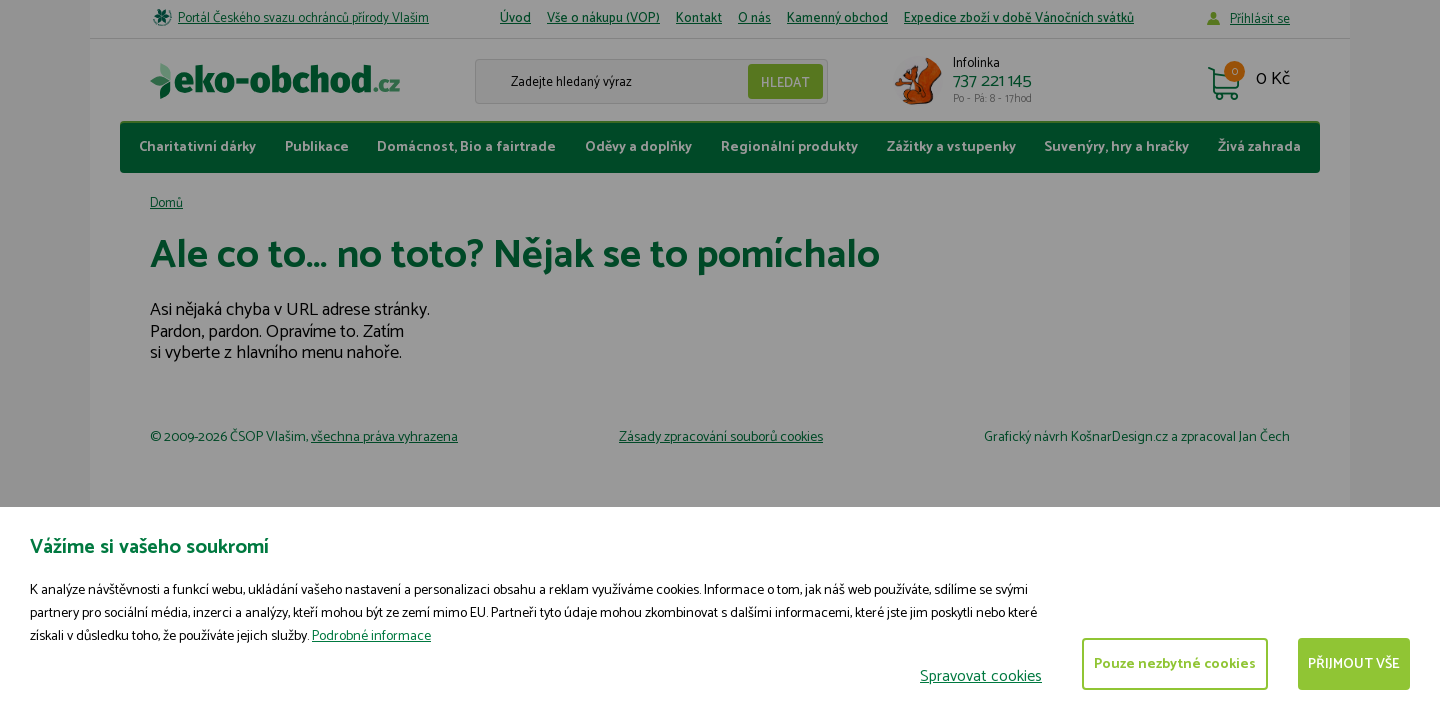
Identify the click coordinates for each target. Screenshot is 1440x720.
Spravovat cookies (981, 676)
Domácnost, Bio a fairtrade (466, 147)
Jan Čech (1264, 437)
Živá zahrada (1259, 147)
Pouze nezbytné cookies (1175, 664)
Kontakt (699, 18)
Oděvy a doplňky (638, 147)
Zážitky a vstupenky (951, 147)
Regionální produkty (789, 147)
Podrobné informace (371, 636)
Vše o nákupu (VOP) (603, 18)
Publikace (317, 147)
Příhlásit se (1260, 19)
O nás (754, 18)
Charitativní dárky (197, 147)
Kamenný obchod (837, 18)
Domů (166, 203)
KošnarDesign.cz (1119, 437)
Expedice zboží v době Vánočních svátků (1019, 18)
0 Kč (1273, 80)
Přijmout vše (1354, 664)
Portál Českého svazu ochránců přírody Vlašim (303, 18)
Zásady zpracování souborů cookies (721, 437)
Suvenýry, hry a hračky (1116, 147)
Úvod (515, 18)
